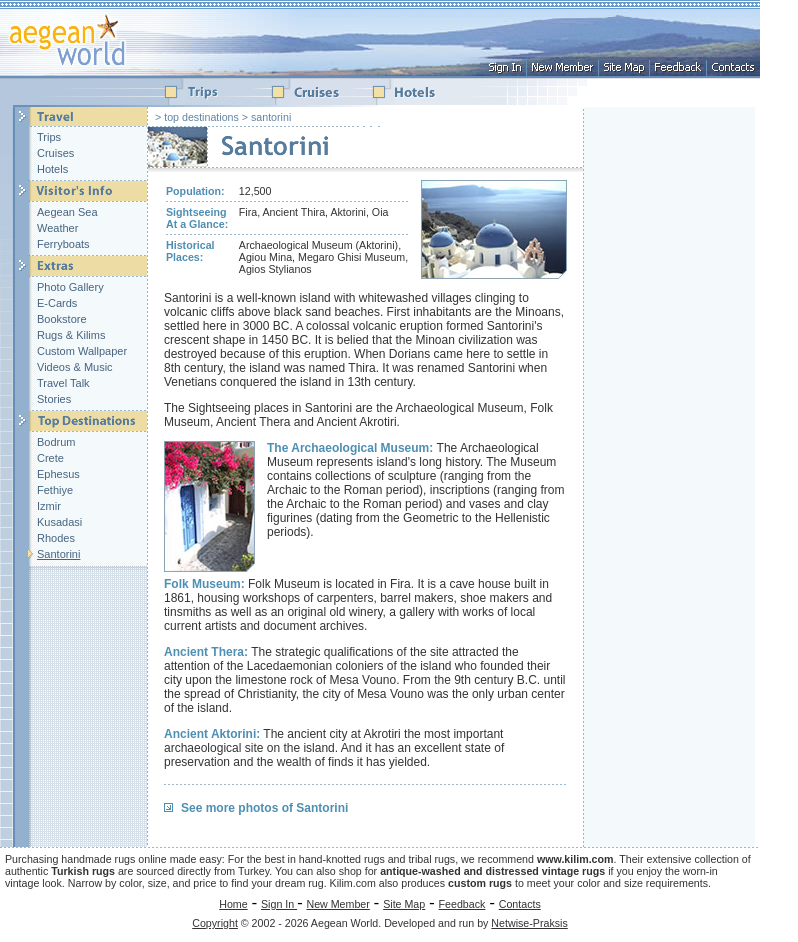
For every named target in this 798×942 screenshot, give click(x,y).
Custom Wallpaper (82, 351)
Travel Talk (63, 383)
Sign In (279, 904)
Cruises (55, 153)
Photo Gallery (70, 287)
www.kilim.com (575, 859)
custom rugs (480, 883)
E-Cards (57, 303)
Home (233, 904)
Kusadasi (59, 522)
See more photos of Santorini (264, 808)
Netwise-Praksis (529, 923)
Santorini (58, 554)
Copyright (215, 923)
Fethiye (55, 490)
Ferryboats (63, 244)
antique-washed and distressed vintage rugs (492, 871)
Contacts (520, 904)
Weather (57, 228)
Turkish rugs (83, 871)
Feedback (462, 904)
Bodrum (56, 442)
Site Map (404, 904)
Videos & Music (75, 367)
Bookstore (62, 319)
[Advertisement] (672, 407)
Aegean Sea (67, 212)
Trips (49, 137)
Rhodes (56, 538)
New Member (337, 904)
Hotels (52, 169)
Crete (50, 458)
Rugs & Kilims (71, 335)
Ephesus (58, 474)
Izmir (49, 506)
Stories (54, 399)
